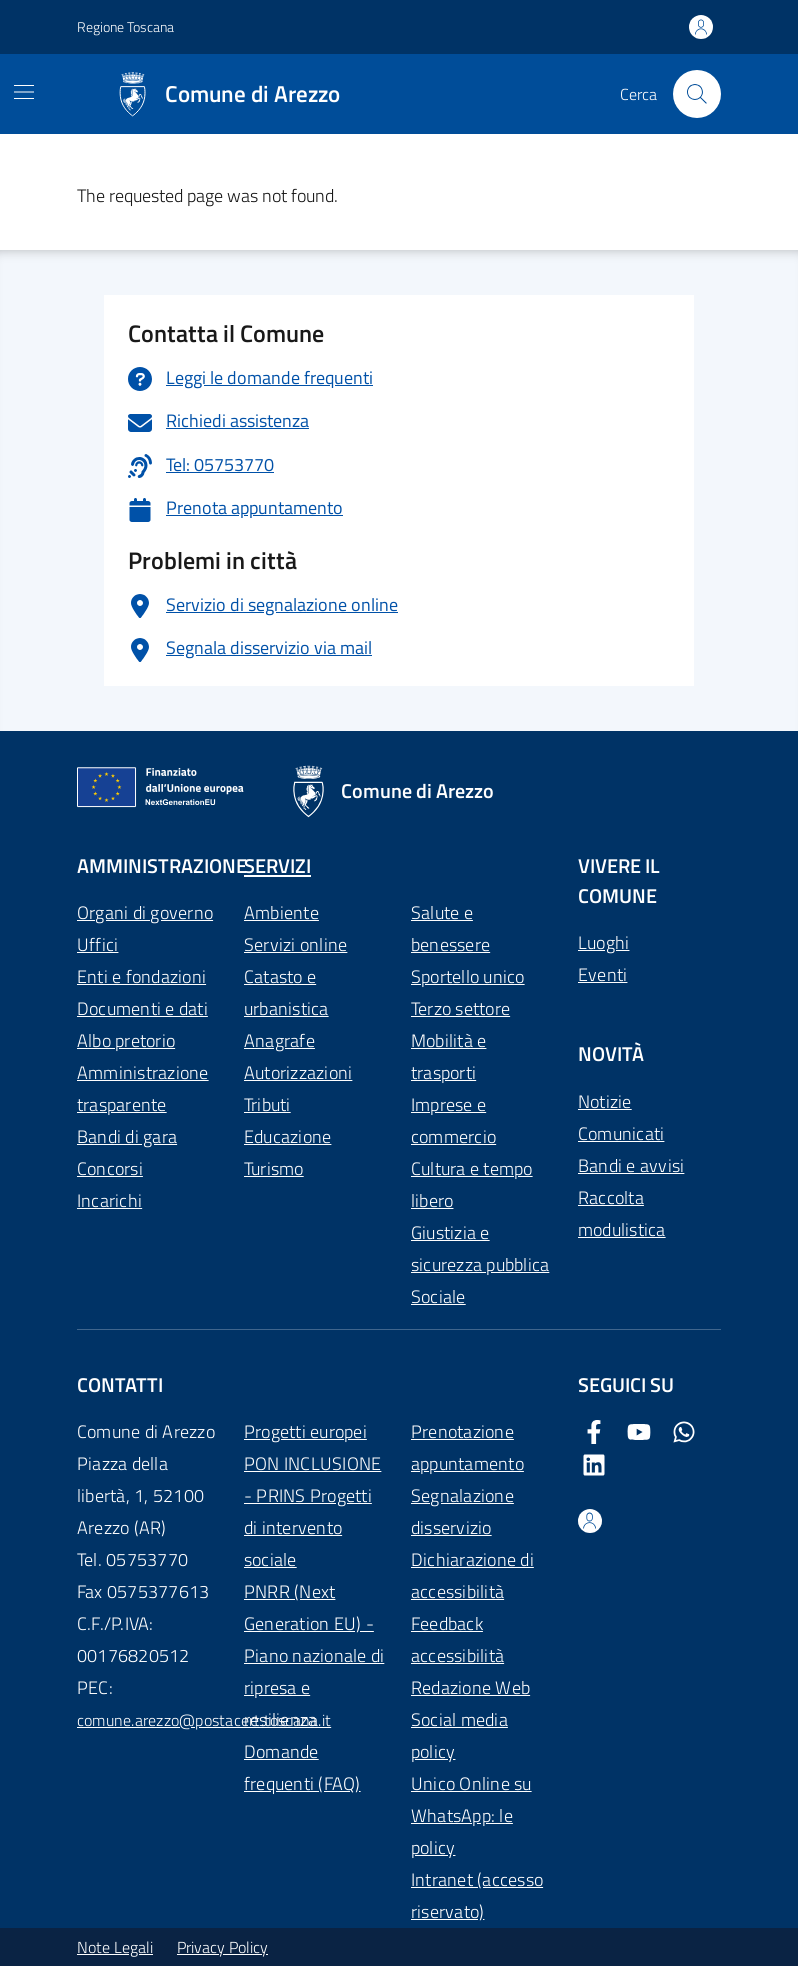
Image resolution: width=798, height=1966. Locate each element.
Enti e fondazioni (141, 976)
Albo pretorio (126, 1040)
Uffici (97, 944)
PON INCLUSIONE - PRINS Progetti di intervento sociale (312, 1511)
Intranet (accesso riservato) (477, 1895)
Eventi (602, 974)
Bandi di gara (127, 1136)
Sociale (438, 1296)
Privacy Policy (222, 1947)
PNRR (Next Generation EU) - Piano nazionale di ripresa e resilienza (314, 1655)
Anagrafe (279, 1040)
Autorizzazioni (298, 1072)
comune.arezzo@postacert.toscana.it (204, 1720)
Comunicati (621, 1133)
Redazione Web (470, 1687)
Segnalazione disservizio (462, 1511)
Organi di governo (145, 912)
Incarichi (109, 1200)
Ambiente (281, 912)
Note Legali (115, 1947)
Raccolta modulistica (622, 1213)
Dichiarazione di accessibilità (472, 1575)
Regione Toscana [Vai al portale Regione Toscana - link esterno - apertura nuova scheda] (125, 26)
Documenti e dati (142, 1008)
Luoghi (603, 942)
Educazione (287, 1136)
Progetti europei (305, 1431)
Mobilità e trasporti (448, 1056)
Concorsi (110, 1168)
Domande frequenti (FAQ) (302, 1767)
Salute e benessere (450, 928)
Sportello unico (468, 976)
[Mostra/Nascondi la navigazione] (24, 92)
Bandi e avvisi (631, 1165)
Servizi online (295, 944)
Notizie (605, 1101)
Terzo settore (460, 1008)
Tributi (267, 1104)
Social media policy (459, 1735)
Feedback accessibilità (457, 1639)
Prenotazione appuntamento (467, 1447)
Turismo (274, 1168)
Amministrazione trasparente (143, 1088)
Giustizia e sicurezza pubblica (480, 1248)
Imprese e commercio (453, 1120)
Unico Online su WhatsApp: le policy (471, 1815)
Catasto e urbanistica (286, 992)
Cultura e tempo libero (472, 1184)
